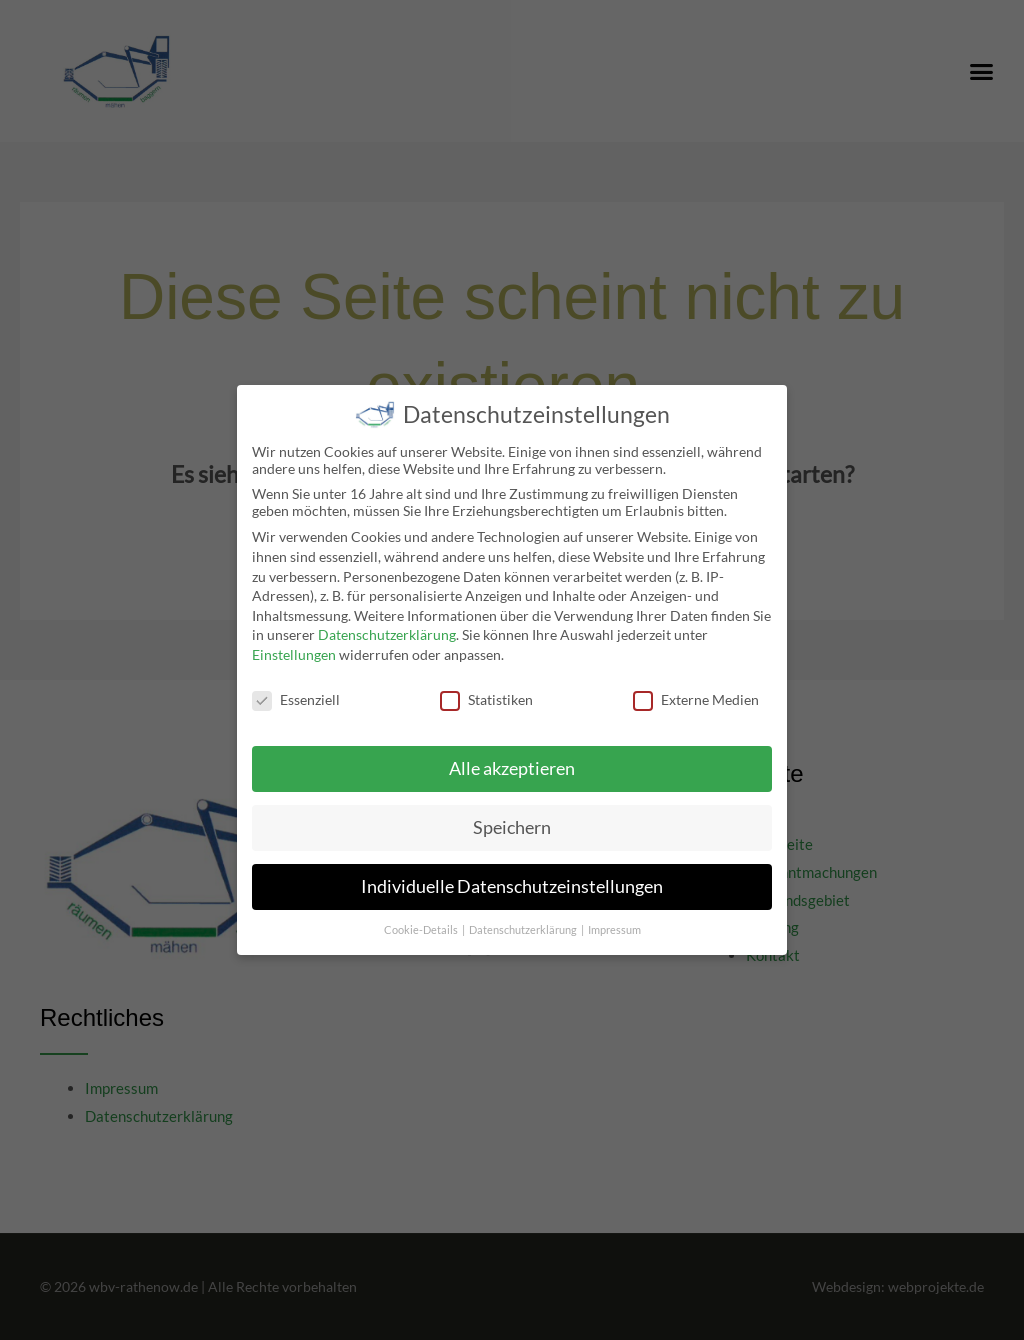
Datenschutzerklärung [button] (524, 919)
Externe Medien (696, 687)
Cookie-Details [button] (422, 919)
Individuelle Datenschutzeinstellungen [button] (512, 875)
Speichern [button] (512, 816)
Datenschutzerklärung (387, 623)
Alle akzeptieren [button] (512, 757)
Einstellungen (294, 642)
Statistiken (486, 687)
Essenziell (296, 687)
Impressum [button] (614, 919)
